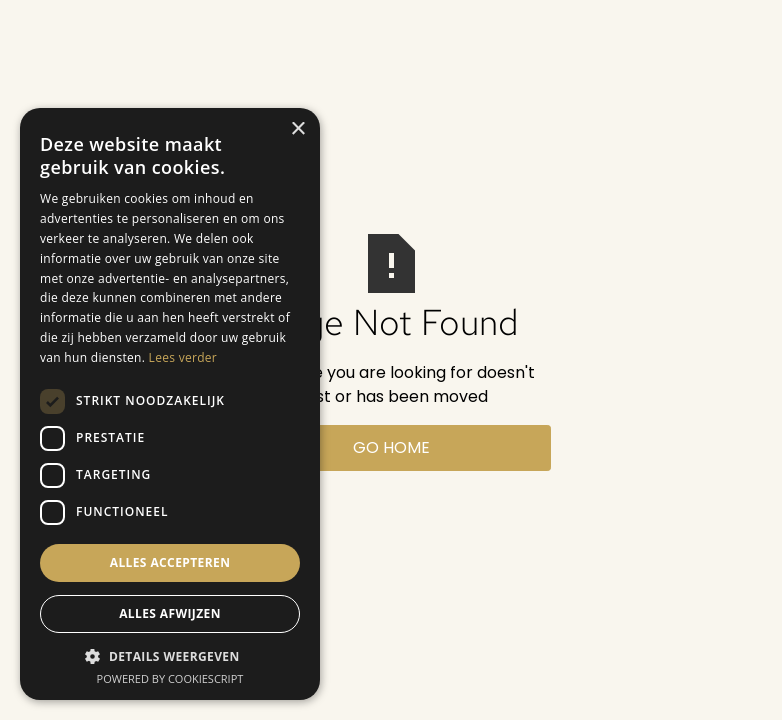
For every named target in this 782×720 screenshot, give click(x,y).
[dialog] (170, 404)
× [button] (297, 129)
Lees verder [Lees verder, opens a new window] (183, 357)
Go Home (391, 447)
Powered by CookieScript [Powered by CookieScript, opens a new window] (170, 678)
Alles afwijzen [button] (170, 613)
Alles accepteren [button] (170, 562)
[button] (170, 656)
